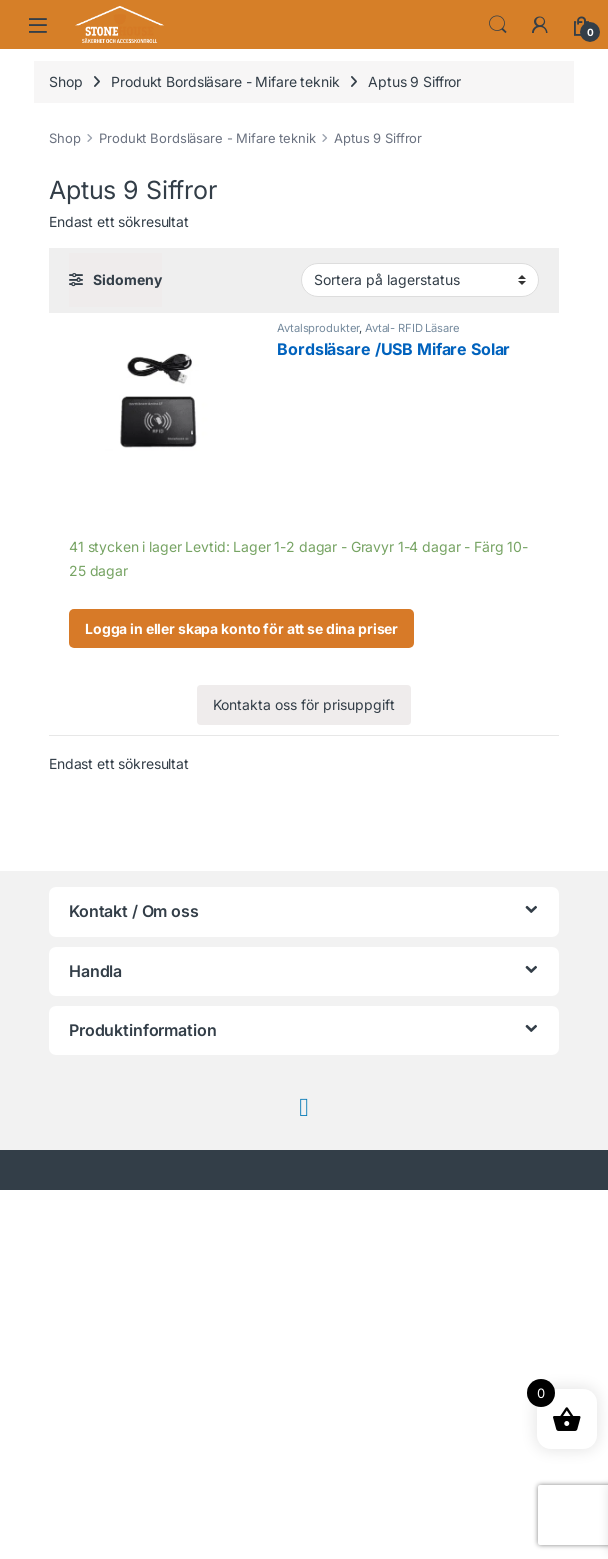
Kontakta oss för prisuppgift (304, 704)
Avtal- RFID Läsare (412, 328)
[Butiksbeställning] (420, 280)
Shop (65, 81)
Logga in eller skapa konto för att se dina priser (241, 628)
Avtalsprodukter (318, 328)
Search (498, 25)
